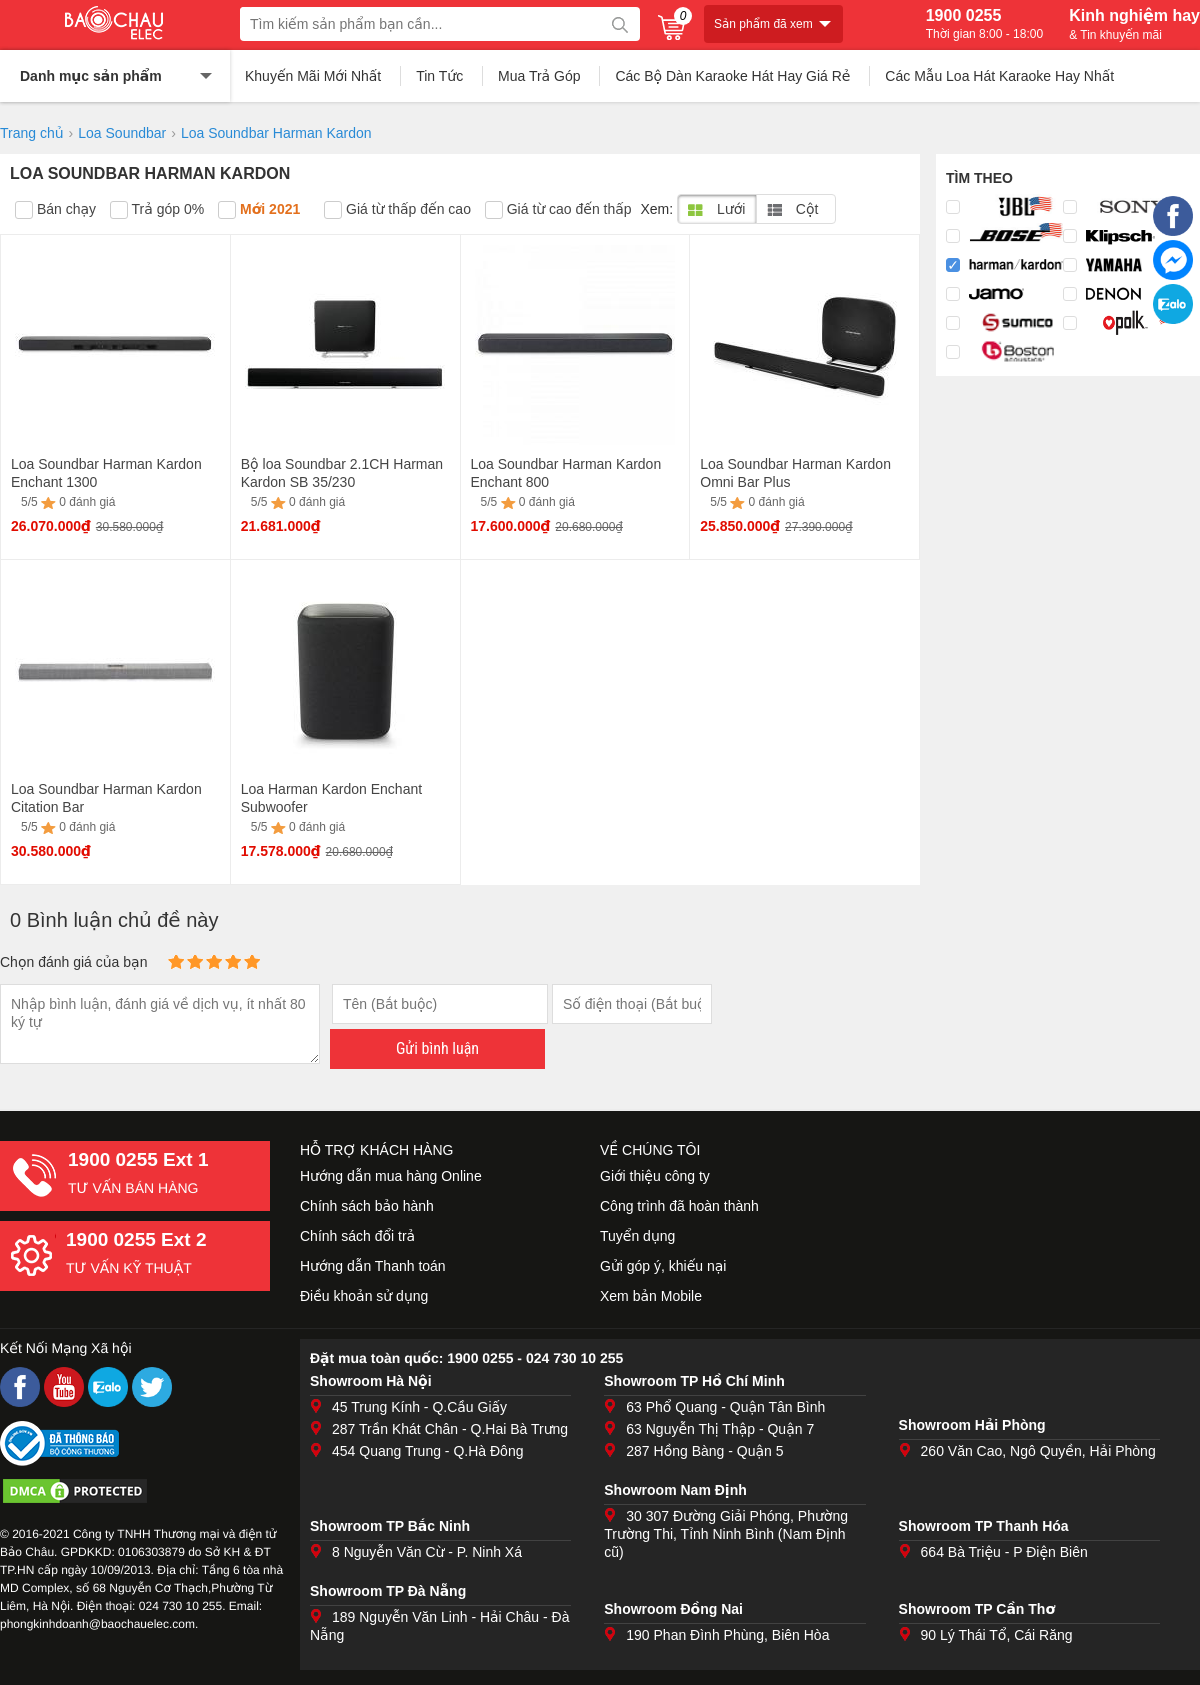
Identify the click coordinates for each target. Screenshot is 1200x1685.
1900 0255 (984, 24)
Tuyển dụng (637, 1236)
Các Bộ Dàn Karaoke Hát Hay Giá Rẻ (732, 76)
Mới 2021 (259, 210)
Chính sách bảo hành (367, 1206)
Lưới (716, 209)
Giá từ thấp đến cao (397, 210)
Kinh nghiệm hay (1134, 24)
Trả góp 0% (157, 210)
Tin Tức (439, 76)
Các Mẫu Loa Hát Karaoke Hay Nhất (999, 76)
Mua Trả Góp (539, 76)
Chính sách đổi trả (357, 1236)
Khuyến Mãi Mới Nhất (313, 76)
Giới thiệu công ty (655, 1176)
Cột (792, 209)
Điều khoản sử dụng (364, 1296)
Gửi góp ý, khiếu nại (663, 1266)
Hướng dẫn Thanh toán (373, 1266)
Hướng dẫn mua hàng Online (391, 1176)
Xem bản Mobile (651, 1296)
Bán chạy (55, 210)
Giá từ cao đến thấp (558, 210)
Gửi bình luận (437, 1048)
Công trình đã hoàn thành (679, 1206)
